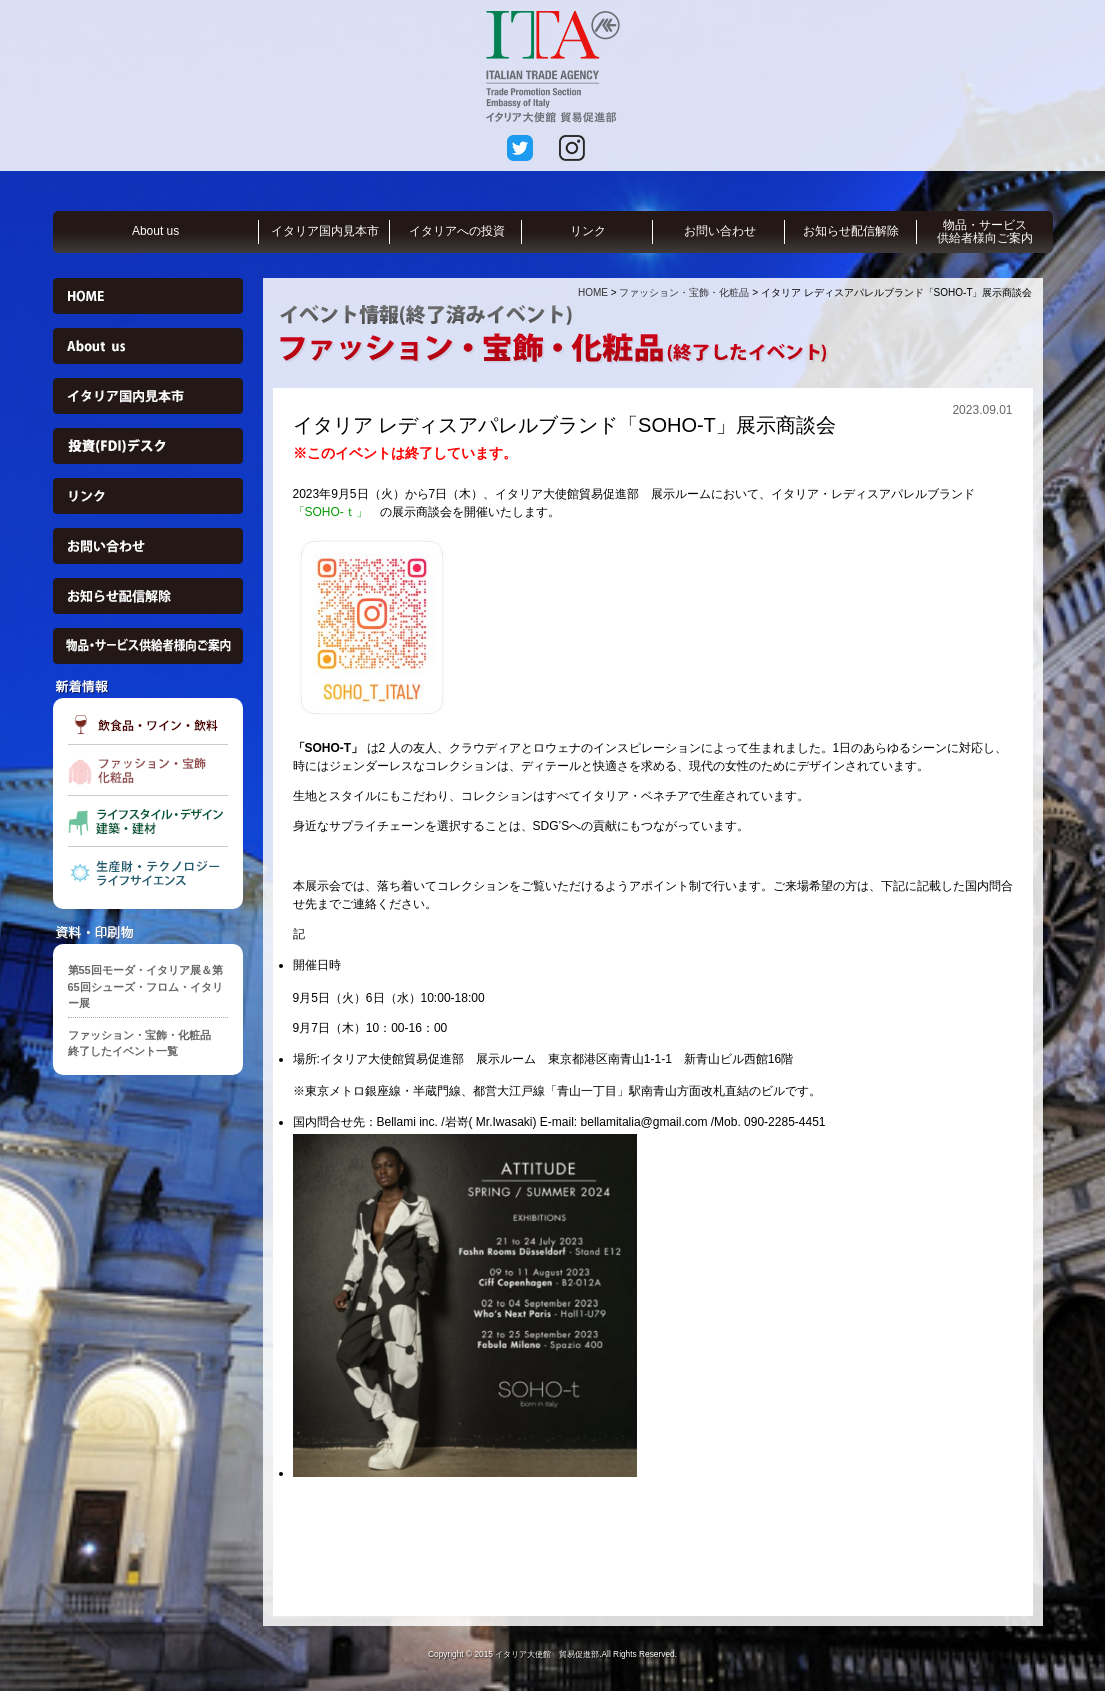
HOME (593, 292)
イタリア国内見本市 (325, 231)
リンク (588, 231)
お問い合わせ (720, 231)
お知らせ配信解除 (851, 231)
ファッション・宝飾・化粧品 (684, 292)
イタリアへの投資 (457, 231)
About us (155, 231)
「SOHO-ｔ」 (330, 512)
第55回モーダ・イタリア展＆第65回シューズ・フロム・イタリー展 (145, 986)
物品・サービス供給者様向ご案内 (985, 231)
